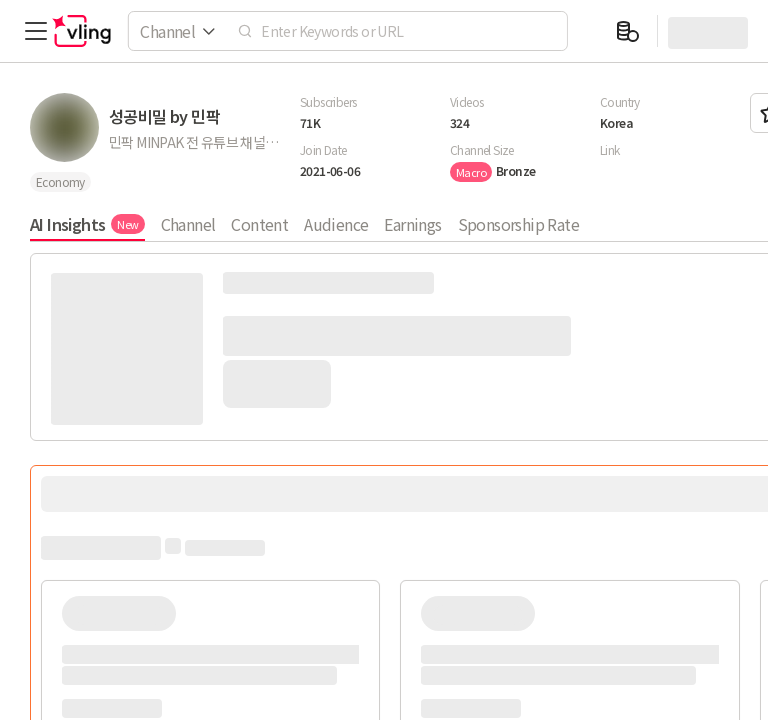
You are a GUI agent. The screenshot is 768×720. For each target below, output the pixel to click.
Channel (188, 224)
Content (259, 224)
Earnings (412, 224)
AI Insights (87, 224)
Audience (336, 224)
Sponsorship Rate (518, 224)
